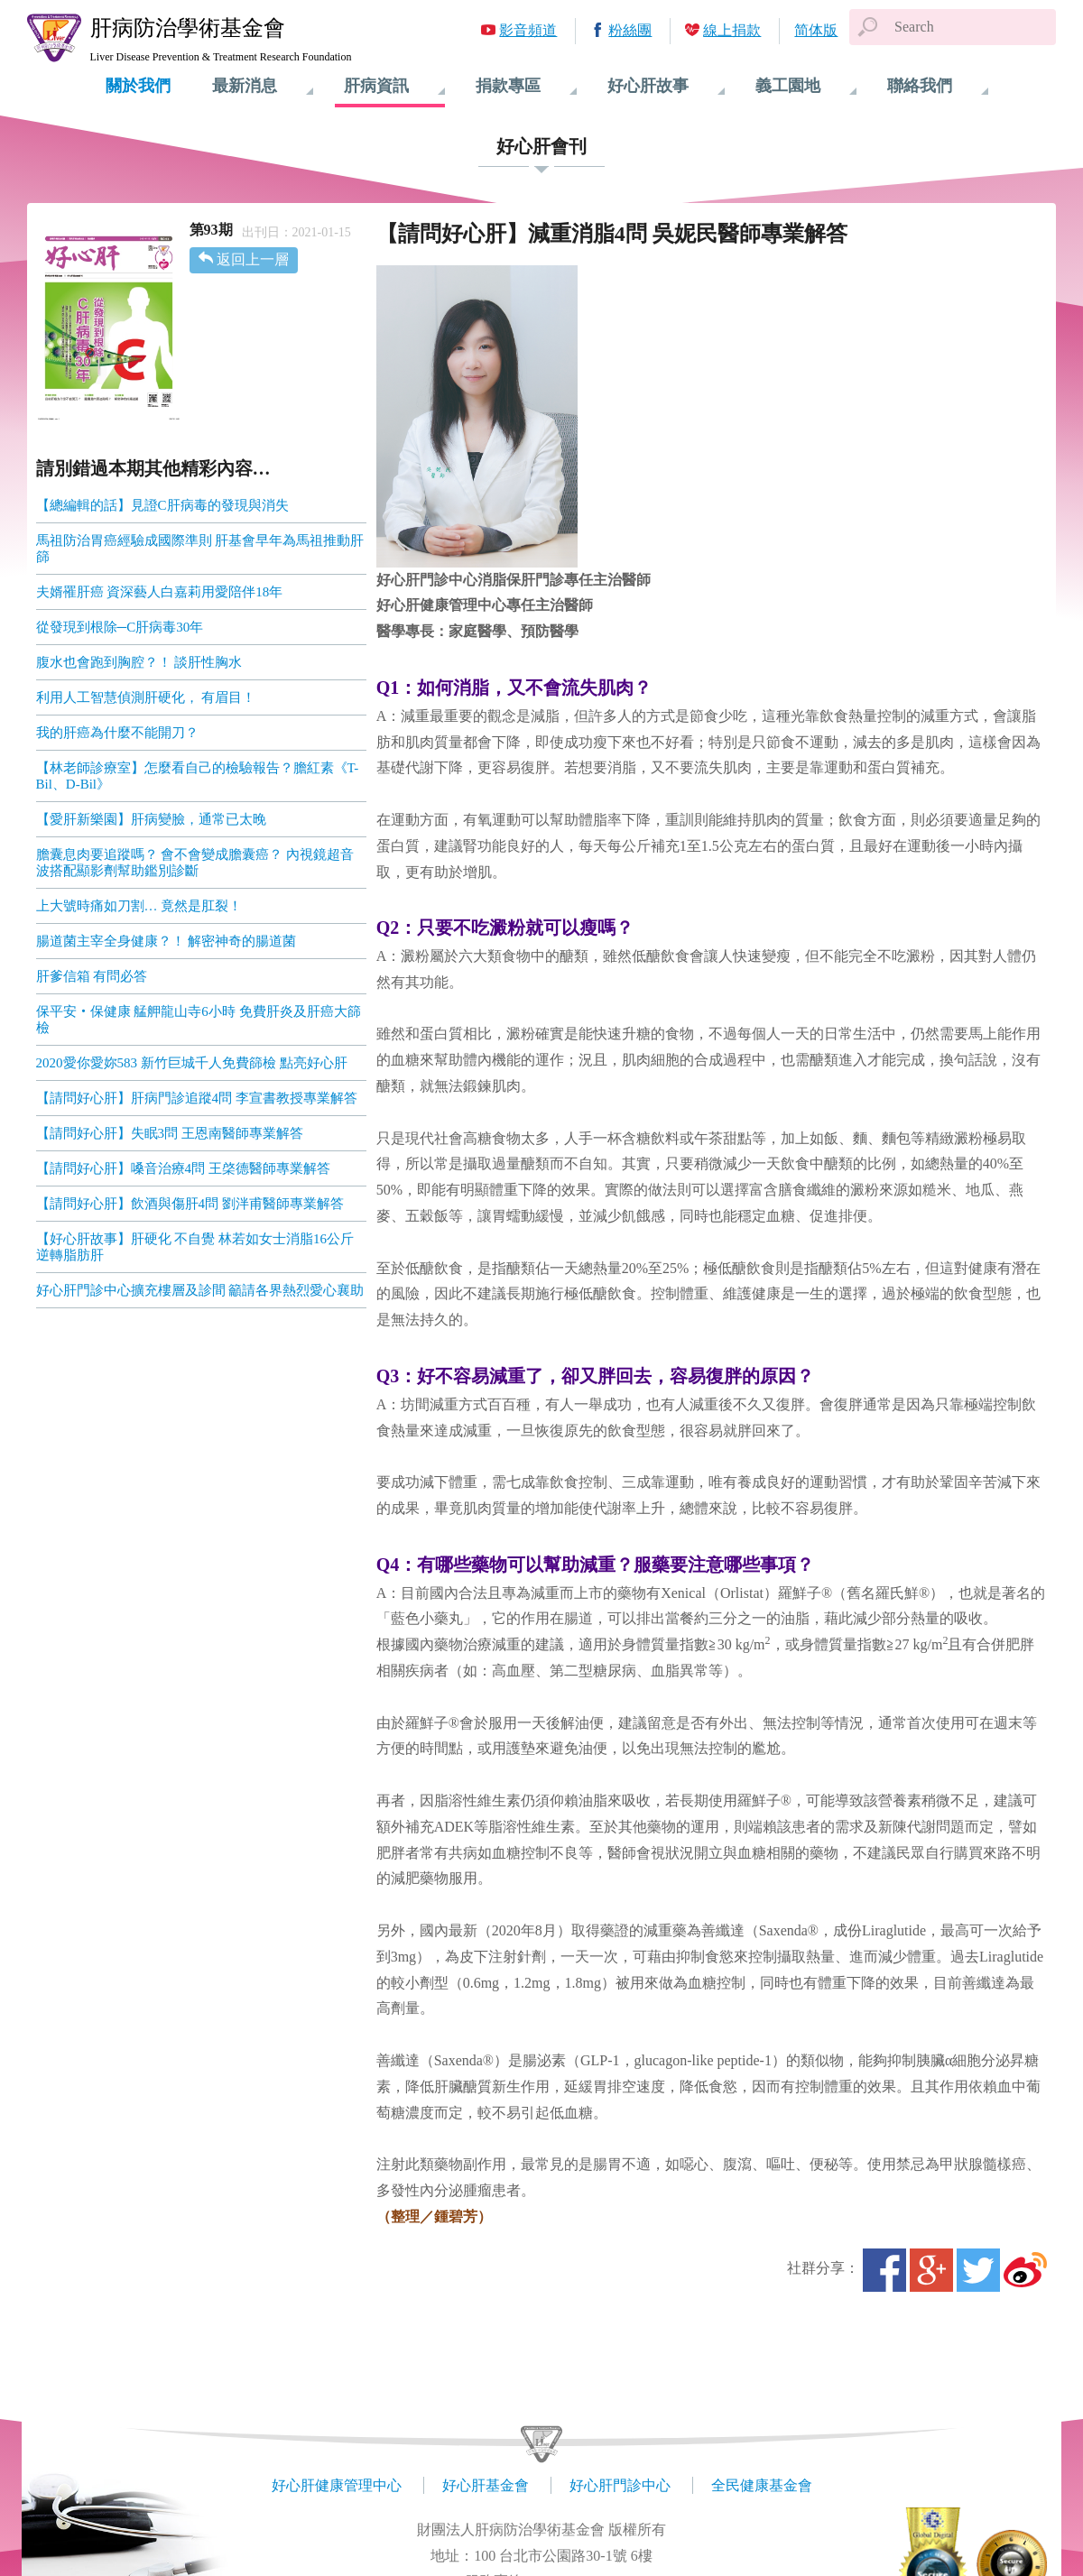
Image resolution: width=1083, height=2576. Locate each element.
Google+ (931, 2270)
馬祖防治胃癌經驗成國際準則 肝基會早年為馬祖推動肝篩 (200, 548)
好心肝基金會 (485, 2485)
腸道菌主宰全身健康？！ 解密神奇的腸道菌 (166, 941)
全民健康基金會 (761, 2485)
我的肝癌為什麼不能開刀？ (117, 732)
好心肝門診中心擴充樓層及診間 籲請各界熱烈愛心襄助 (200, 1290)
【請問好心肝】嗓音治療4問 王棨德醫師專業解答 (183, 1168)
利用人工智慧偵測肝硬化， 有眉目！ (146, 697)
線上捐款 (732, 30)
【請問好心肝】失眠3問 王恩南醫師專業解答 (169, 1133)
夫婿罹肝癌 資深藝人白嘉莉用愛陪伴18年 (159, 592)
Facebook (884, 2270)
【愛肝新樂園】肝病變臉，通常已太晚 (151, 819)
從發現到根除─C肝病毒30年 (120, 627)
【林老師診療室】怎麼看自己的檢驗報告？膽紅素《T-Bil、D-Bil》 (197, 776)
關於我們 (138, 86)
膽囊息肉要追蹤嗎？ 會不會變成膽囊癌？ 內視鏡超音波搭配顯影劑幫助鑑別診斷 (195, 862)
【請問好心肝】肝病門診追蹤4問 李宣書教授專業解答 (196, 1098)
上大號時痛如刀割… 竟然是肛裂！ (139, 906)
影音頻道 (528, 30)
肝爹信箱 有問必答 (92, 976)
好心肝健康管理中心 (337, 2485)
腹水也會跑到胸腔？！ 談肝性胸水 (139, 662)
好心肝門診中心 (620, 2485)
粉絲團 (630, 30)
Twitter (978, 2270)
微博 (1025, 2270)
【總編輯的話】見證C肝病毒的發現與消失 (162, 505)
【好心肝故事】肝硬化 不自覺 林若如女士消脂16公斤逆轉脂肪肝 (195, 1247)
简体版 (816, 30)
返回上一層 (253, 259)
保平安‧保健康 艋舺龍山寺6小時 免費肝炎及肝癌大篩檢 (198, 1019)
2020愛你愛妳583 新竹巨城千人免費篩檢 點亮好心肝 (191, 1063)
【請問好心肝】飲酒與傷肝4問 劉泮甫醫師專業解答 (190, 1203)
